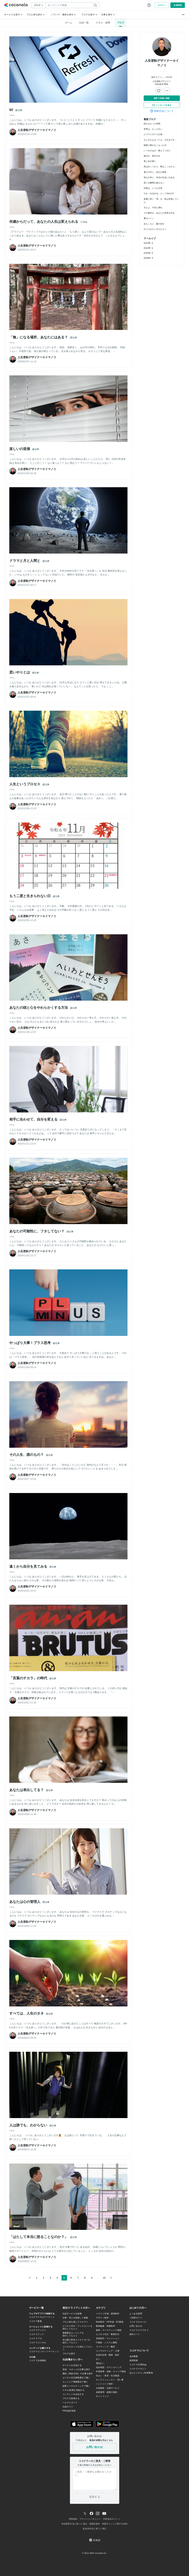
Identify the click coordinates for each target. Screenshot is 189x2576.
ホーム (68, 22)
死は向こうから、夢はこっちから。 (160, 167)
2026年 (148, 258)
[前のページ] (30, 2278)
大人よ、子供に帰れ (153, 207)
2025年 (148, 253)
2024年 (148, 248)
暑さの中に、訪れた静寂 (155, 172)
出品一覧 (84, 22)
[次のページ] (111, 2278)
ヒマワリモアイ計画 (153, 134)
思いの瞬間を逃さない (154, 183)
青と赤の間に (150, 161)
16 (104, 2277)
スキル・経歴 (103, 22)
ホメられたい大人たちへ (155, 229)
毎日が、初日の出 (152, 156)
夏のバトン (149, 218)
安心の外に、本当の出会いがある (159, 177)
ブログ (120, 22)
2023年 (148, 243)
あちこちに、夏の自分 (154, 224)
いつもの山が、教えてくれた (157, 150)
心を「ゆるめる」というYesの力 (159, 193)
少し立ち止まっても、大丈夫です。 (160, 140)
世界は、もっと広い (153, 129)
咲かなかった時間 (152, 123)
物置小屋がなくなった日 (155, 145)
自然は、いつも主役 (153, 188)
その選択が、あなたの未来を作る (159, 213)
